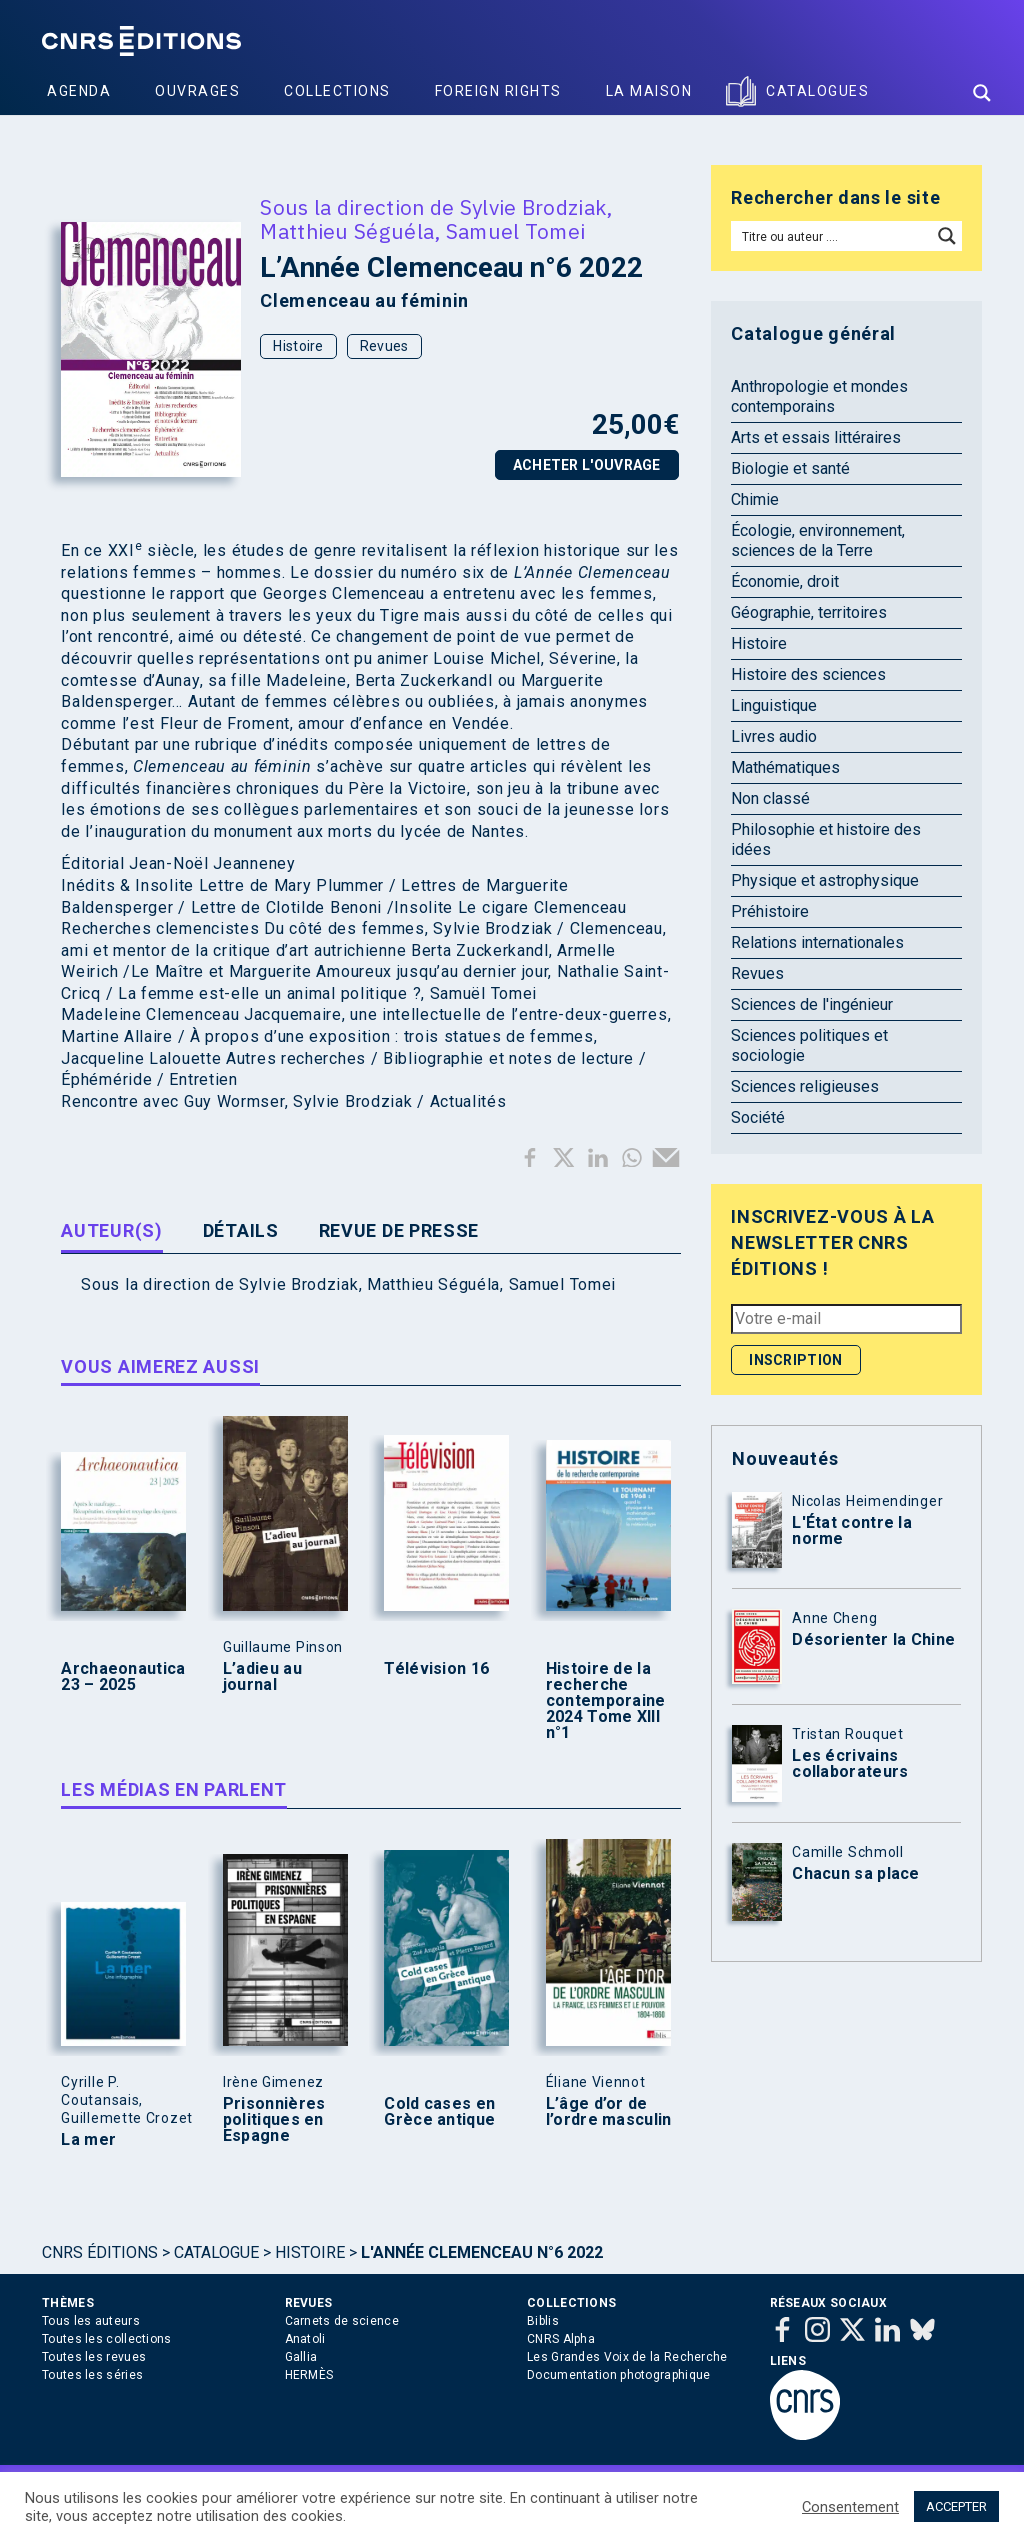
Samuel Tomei (516, 231)
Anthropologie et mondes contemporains (819, 396)
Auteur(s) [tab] (111, 1230)
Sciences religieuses (805, 1086)
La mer (88, 2140)
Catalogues (817, 91)
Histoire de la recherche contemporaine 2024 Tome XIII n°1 (606, 1701)
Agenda (79, 91)
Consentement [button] (850, 2507)
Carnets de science (342, 2321)
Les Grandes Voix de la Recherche (627, 2357)
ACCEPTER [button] (956, 2506)
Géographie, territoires (809, 612)
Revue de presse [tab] (399, 1230)
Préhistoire (770, 911)
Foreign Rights (498, 91)
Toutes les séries (92, 2375)
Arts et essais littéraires (816, 437)
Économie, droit (785, 581)
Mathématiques (785, 767)
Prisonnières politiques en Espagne (274, 2120)
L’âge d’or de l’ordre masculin (609, 2112)
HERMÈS (309, 2375)
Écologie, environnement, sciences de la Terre (818, 540)
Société (758, 1117)
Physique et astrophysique (825, 880)
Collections (337, 91)
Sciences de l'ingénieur (812, 1004)
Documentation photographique (618, 2375)
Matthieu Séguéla (347, 231)
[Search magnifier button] (982, 93)
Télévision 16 (436, 1669)
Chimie (755, 499)
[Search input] (832, 236)
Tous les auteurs (91, 2321)
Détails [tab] (241, 1230)
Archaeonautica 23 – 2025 (123, 1677)
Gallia (301, 2357)
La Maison (649, 91)
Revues (384, 346)
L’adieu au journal (262, 1677)
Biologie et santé (790, 468)
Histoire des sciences (808, 674)
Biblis (543, 2321)
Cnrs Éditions (100, 2252)
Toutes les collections (107, 2339)
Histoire (298, 346)
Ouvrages (197, 91)
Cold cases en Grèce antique (439, 2112)
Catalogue (216, 2252)
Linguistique (774, 705)
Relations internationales (817, 942)
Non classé (770, 798)
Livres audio (774, 736)
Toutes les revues (94, 2357)
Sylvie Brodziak (533, 207)
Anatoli (305, 2339)
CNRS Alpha (561, 2339)
